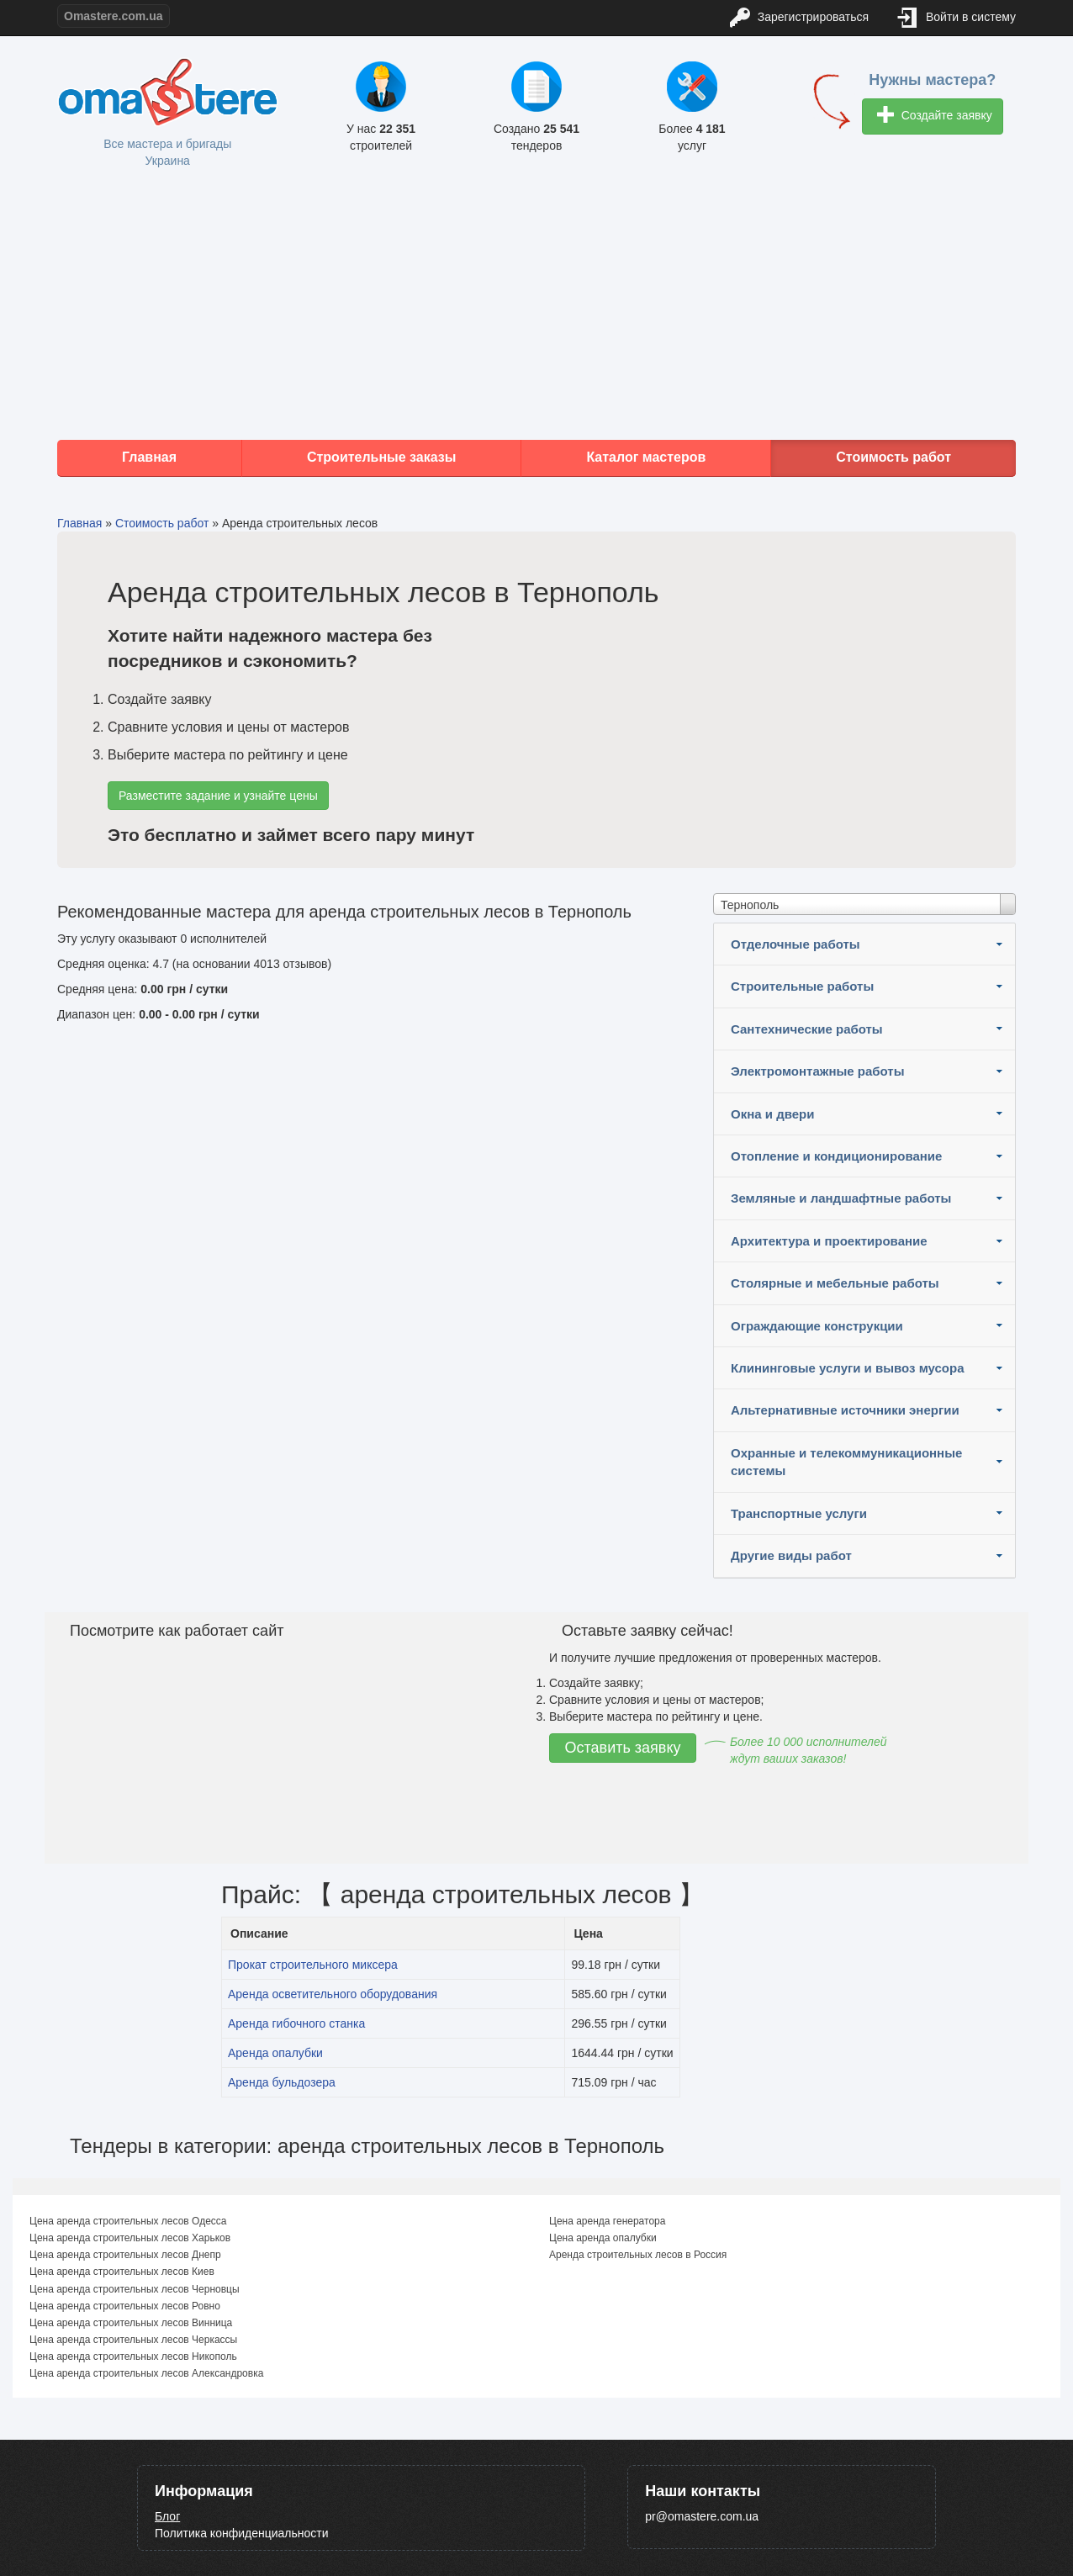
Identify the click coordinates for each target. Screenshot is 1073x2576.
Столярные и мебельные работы (835, 1283)
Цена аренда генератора (607, 2221)
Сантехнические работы (807, 1029)
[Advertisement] (536, 305)
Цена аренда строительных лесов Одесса (127, 2221)
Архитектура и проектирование (829, 1241)
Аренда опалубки (275, 2053)
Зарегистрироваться (799, 18)
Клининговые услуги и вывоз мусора (848, 1368)
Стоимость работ (893, 457)
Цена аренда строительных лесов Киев (121, 2271)
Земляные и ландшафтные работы (841, 1198)
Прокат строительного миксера (313, 1964)
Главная (149, 457)
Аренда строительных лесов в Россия (638, 2255)
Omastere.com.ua (113, 16)
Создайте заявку (934, 116)
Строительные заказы (382, 457)
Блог (167, 2516)
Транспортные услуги (799, 1513)
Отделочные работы (795, 944)
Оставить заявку (623, 1747)
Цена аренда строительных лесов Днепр (125, 2255)
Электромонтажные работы (818, 1071)
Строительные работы (802, 986)
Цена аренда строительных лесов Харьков (129, 2238)
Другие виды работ (791, 1555)
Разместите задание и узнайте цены (218, 795)
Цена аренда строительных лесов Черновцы (134, 2289)
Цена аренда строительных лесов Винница (130, 2323)
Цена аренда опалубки (603, 2238)
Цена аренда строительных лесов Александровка (146, 2373)
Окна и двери (772, 1114)
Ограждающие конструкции (817, 1326)
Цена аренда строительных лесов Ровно (124, 2306)
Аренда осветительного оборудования (332, 1994)
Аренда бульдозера (282, 2082)
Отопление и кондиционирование (836, 1156)
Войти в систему (957, 18)
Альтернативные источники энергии (845, 1410)
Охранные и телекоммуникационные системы (846, 1462)
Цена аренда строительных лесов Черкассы (133, 2340)
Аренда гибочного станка (296, 2023)
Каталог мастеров (646, 457)
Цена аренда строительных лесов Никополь (133, 2356)
